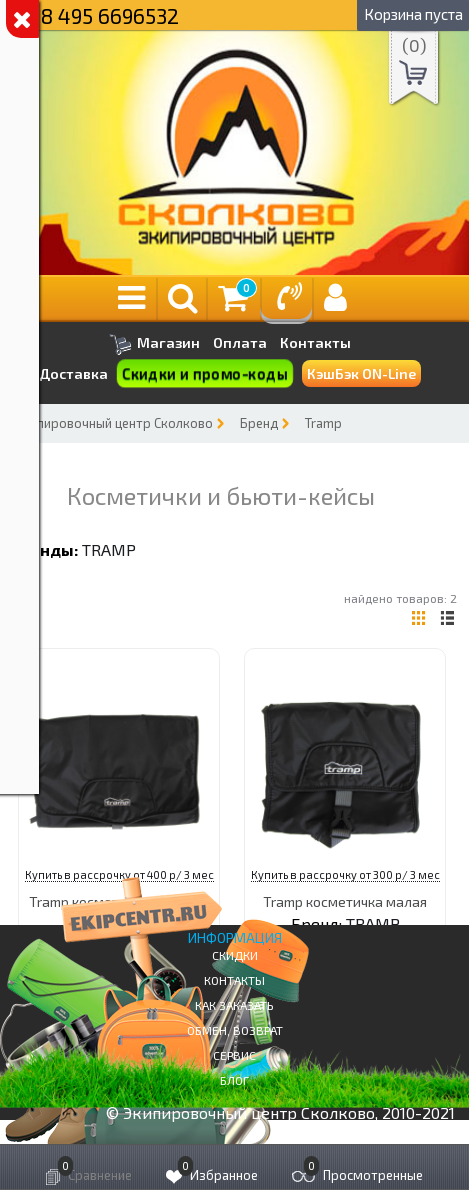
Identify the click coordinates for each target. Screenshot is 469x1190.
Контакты (315, 343)
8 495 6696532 (110, 15)
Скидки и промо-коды (204, 374)
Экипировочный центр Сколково (114, 423)
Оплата (240, 343)
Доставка (73, 373)
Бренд (259, 423)
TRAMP (109, 549)
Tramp (323, 423)
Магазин (154, 344)
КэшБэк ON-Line (361, 373)
